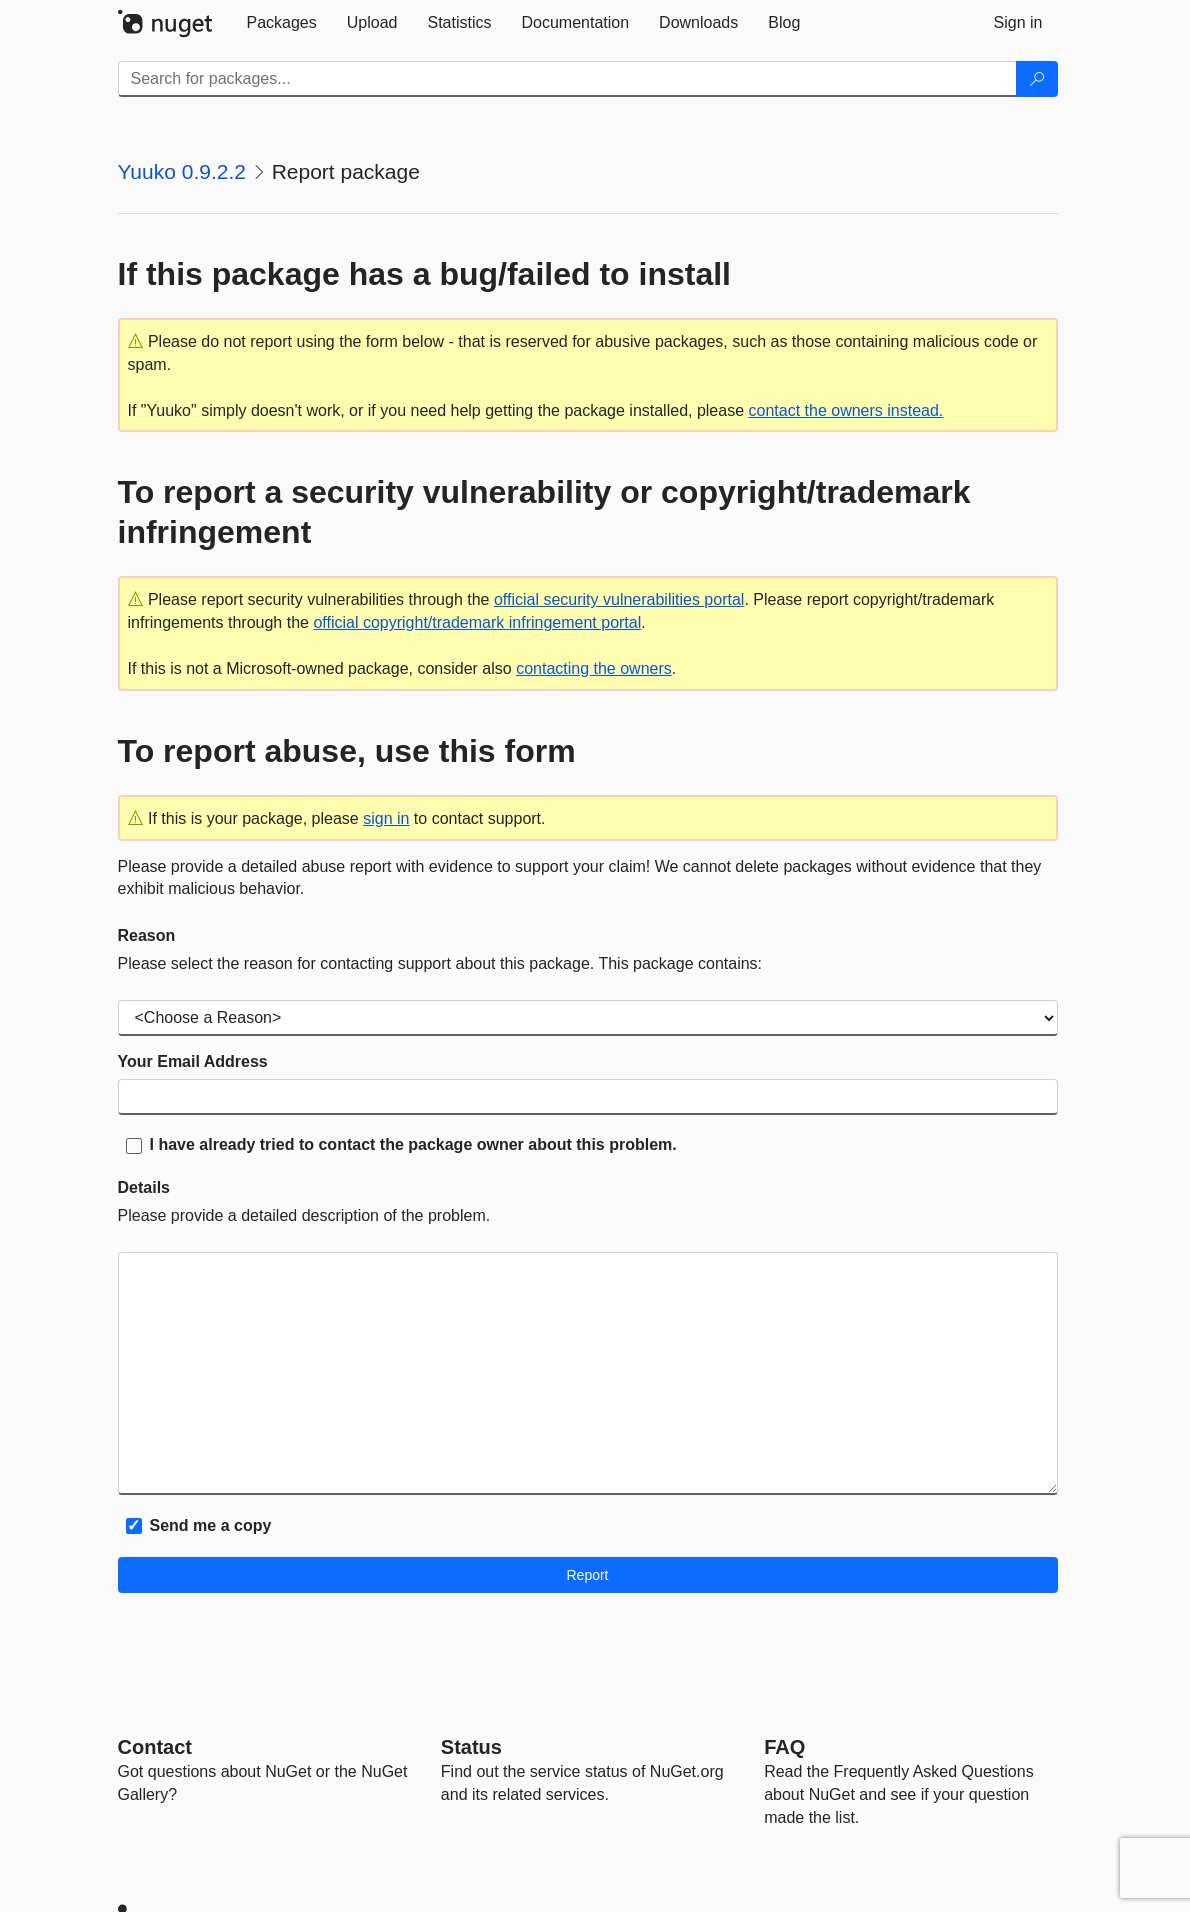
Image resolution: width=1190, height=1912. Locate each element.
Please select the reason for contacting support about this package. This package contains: (440, 963)
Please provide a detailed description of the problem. (304, 1215)
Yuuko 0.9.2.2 (182, 171)
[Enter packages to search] (567, 79)
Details (144, 1187)
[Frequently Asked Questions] (784, 1747)
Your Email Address (193, 1061)
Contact (155, 1747)
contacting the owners (594, 668)
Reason (147, 935)
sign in (386, 818)
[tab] (282, 23)
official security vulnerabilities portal (619, 599)
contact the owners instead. (846, 410)
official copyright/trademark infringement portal (477, 622)
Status (471, 1747)
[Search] (1037, 79)
